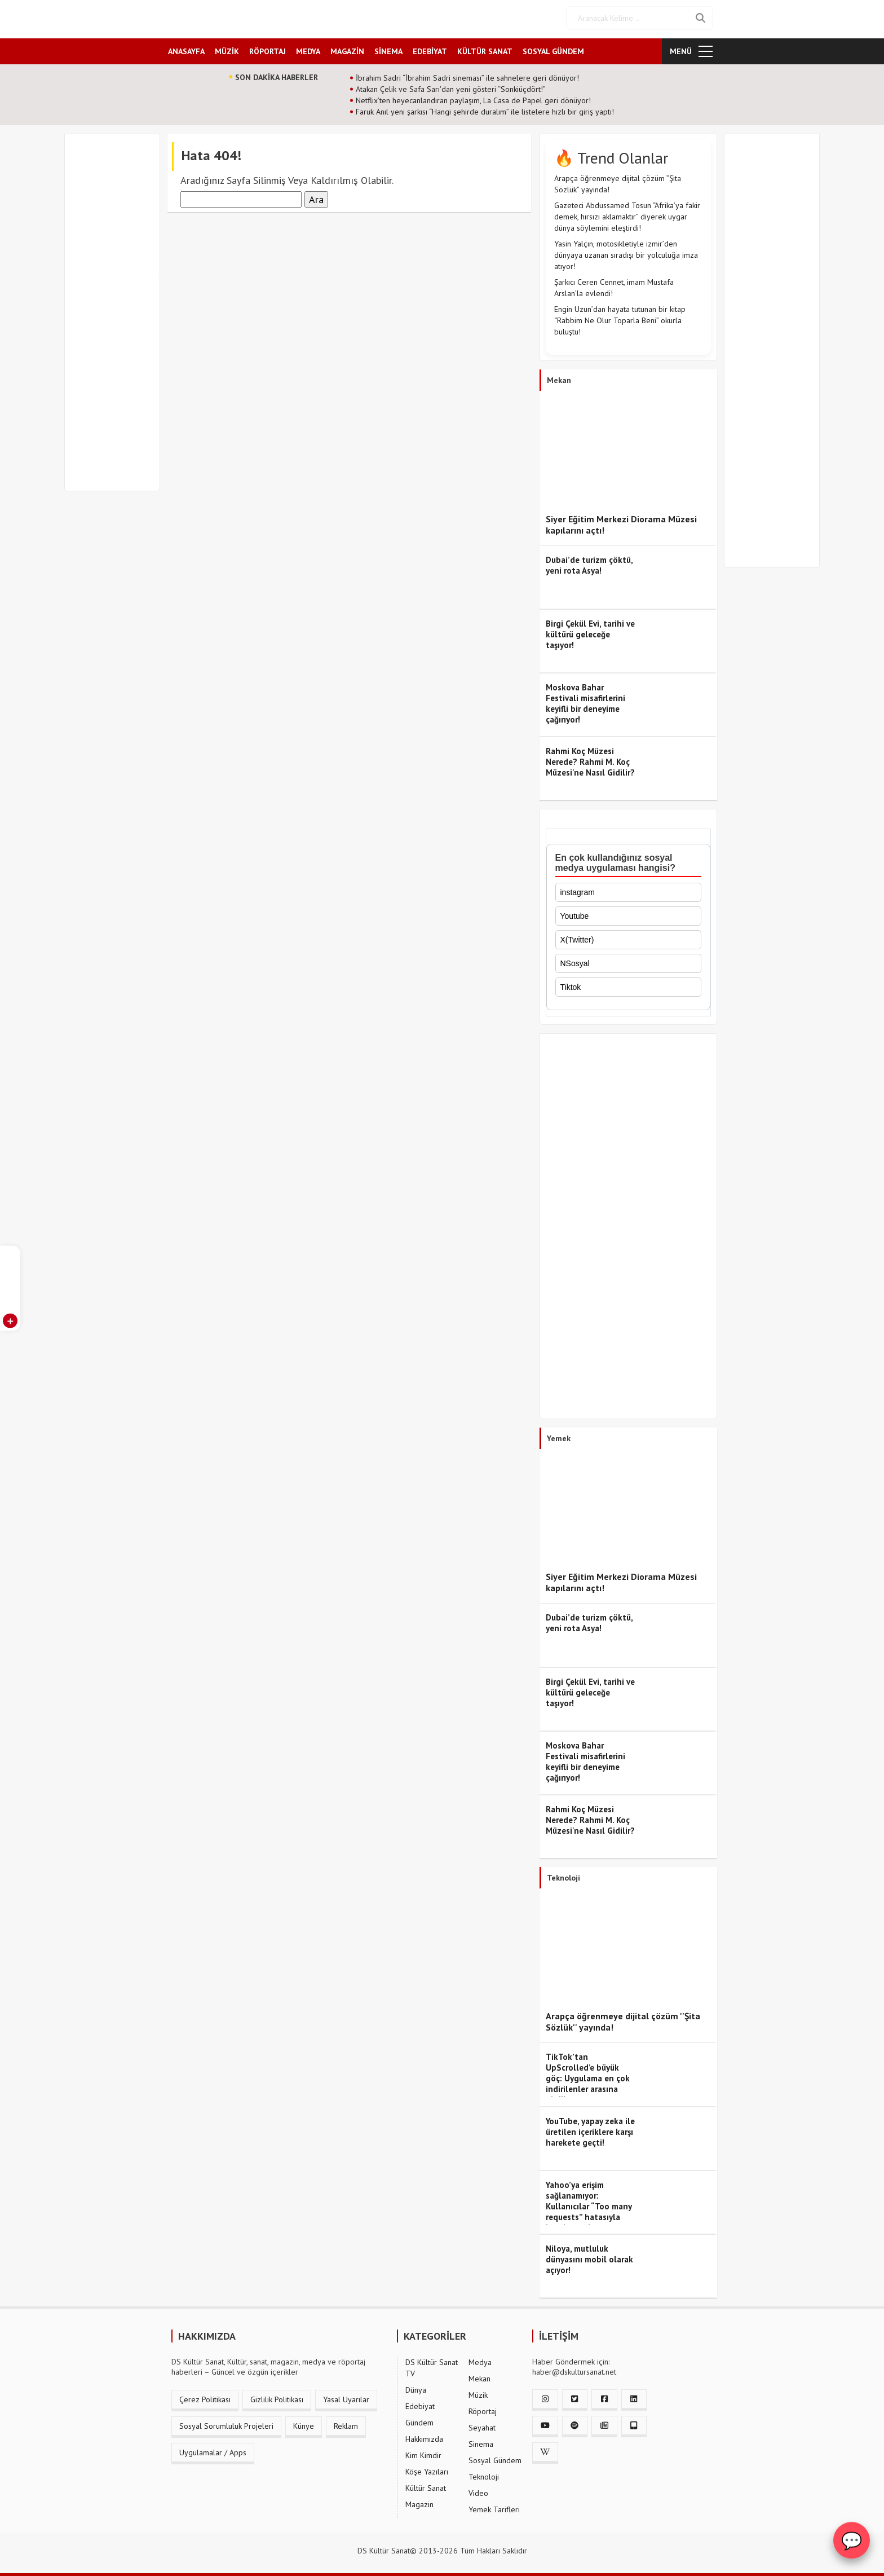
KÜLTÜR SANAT (484, 49)
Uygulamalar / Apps (212, 2451)
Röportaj (482, 2410)
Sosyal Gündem (494, 2459)
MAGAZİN (347, 49)
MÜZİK (227, 49)
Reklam (346, 2424)
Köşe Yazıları (426, 2470)
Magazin (419, 2503)
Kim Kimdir (423, 2454)
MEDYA (308, 49)
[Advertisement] (117, 317)
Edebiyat (420, 2404)
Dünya (415, 2388)
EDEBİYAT (430, 49)
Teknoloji (483, 2475)
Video (478, 2491)
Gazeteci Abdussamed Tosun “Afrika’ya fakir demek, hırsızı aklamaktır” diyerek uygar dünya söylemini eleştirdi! (627, 215)
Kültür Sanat (425, 2486)
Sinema (480, 2442)
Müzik (478, 2393)
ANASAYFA (186, 49)
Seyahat (482, 2426)
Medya (480, 2360)
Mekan (479, 2377)
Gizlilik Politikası (276, 2398)
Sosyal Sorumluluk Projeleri (226, 2424)
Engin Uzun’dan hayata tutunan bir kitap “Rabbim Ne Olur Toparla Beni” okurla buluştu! (620, 318)
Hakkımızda (424, 2437)
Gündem (419, 2421)
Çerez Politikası (205, 2398)
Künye (303, 2424)
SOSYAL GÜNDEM (553, 49)
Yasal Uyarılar (346, 2398)
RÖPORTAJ (267, 49)
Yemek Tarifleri (494, 2508)
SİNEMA (388, 49)
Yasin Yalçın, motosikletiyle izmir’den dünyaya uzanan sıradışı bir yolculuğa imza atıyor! (626, 253)
